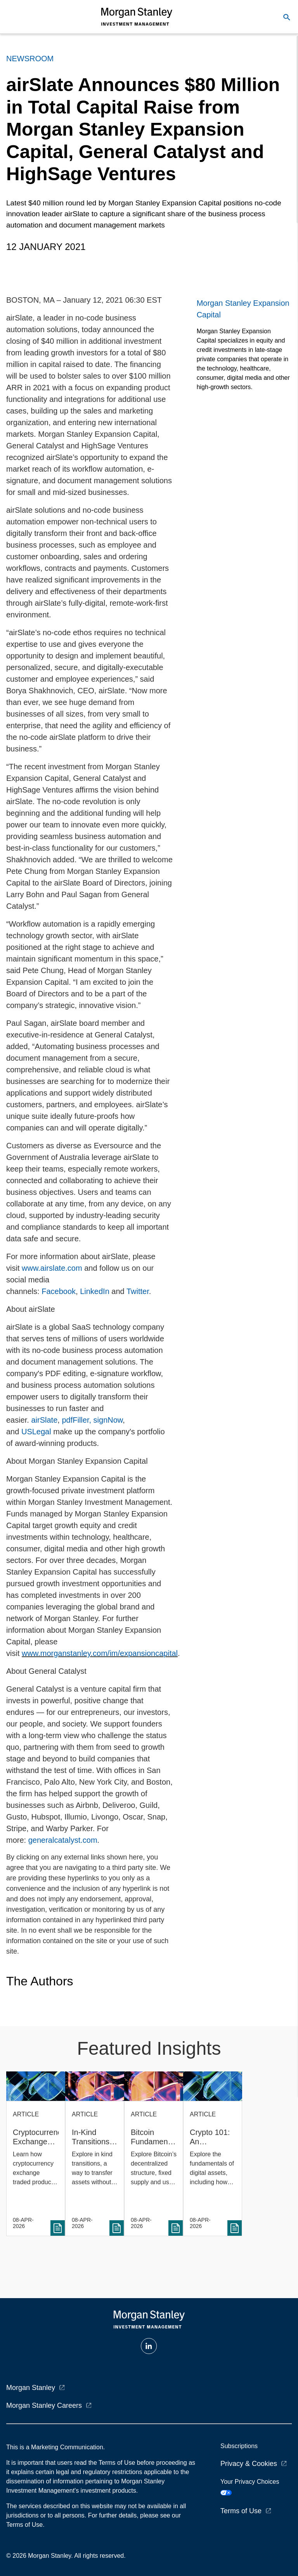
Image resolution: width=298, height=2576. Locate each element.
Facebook (59, 1291)
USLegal (37, 1431)
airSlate (44, 1420)
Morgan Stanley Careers (44, 2405)
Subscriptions (239, 2446)
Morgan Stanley (30, 2388)
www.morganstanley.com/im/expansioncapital (100, 1653)
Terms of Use (241, 2511)
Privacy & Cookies (248, 2463)
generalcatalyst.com (62, 1840)
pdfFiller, (76, 1420)
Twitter (137, 1291)
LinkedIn (94, 1291)
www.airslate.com (52, 1268)
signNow (108, 1420)
